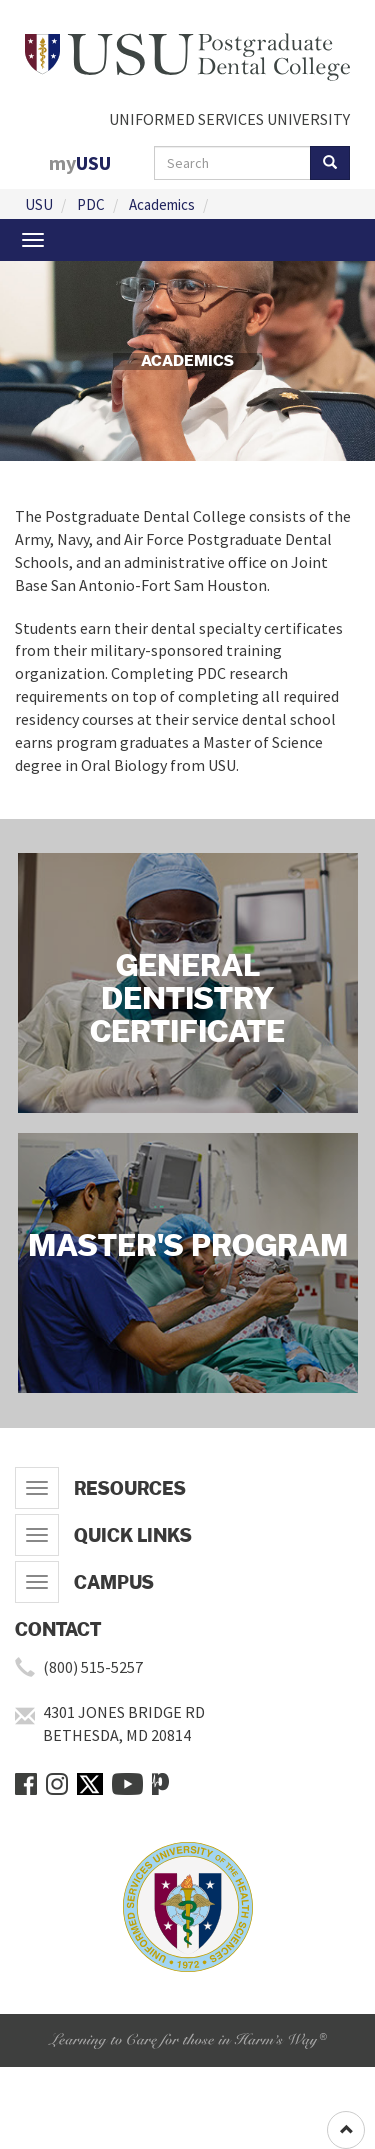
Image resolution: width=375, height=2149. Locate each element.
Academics (162, 204)
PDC (91, 204)
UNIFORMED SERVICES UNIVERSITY (229, 119)
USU (39, 204)
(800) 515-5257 (93, 1667)
